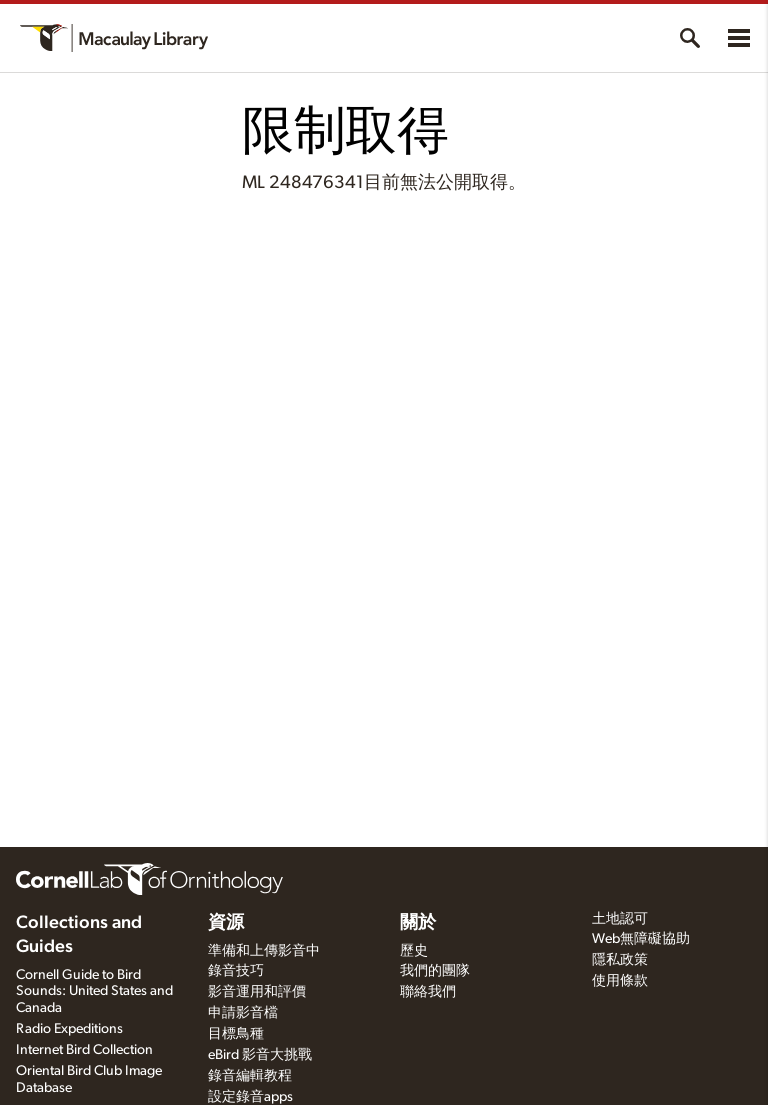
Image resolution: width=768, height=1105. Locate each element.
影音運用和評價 (257, 992)
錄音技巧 (236, 971)
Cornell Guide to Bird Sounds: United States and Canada (94, 992)
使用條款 (620, 981)
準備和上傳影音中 (264, 951)
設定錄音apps (250, 1097)
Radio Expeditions (69, 1029)
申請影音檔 (243, 1013)
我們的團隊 (435, 971)
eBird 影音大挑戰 (260, 1055)
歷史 (414, 951)
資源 (226, 923)
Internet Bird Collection (84, 1050)
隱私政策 (620, 960)
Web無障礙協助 (641, 939)
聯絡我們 (428, 992)
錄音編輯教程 (250, 1076)
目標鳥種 (236, 1034)
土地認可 (620, 919)
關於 (418, 923)
